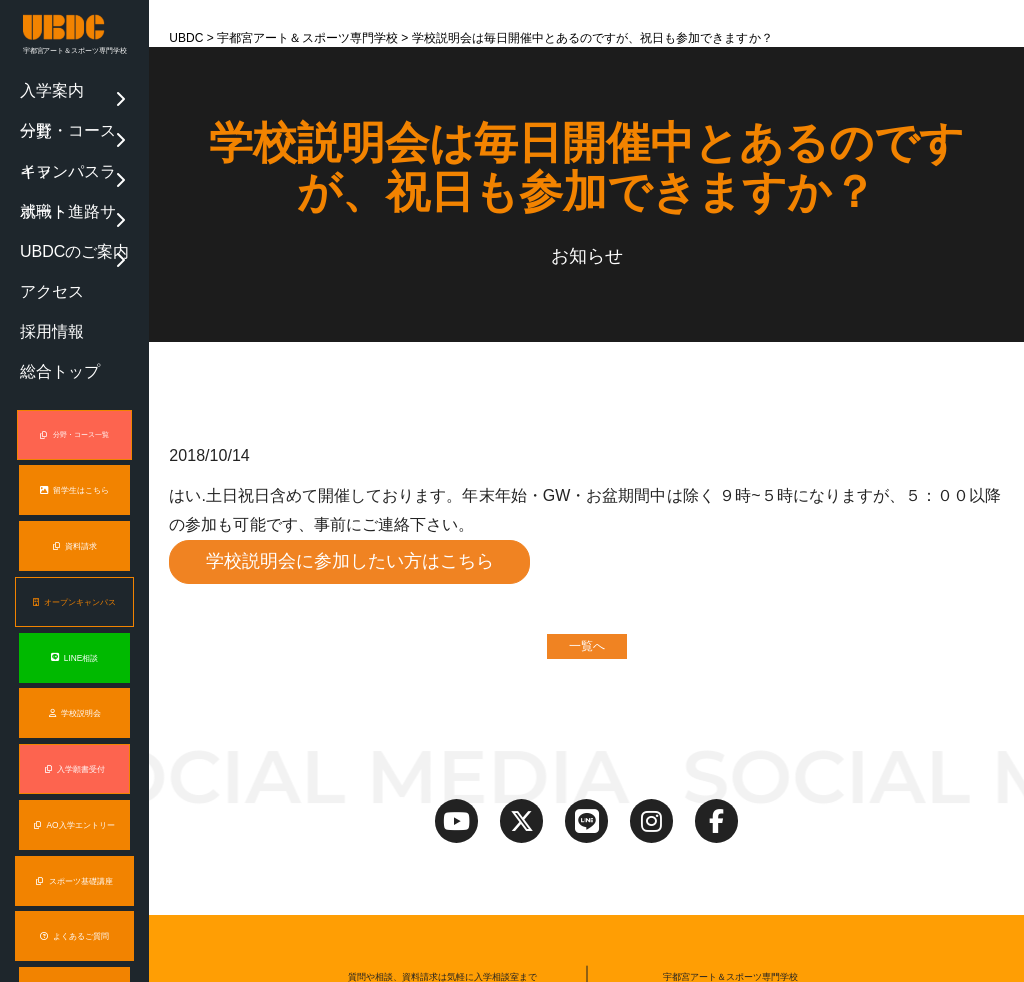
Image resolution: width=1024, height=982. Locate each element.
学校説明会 (74, 561)
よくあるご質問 (74, 782)
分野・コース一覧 (53, 103)
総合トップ (39, 231)
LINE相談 (74, 506)
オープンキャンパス (74, 450)
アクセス (35, 188)
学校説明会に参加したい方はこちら (350, 562)
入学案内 (35, 82)
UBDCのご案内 (47, 167)
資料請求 (75, 395)
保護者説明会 (75, 838)
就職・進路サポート (57, 146)
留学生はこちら (74, 340)
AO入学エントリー (75, 672)
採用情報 (35, 210)
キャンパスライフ (53, 124)
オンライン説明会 (74, 893)
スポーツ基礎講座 (74, 727)
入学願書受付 (75, 616)
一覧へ (587, 648)
